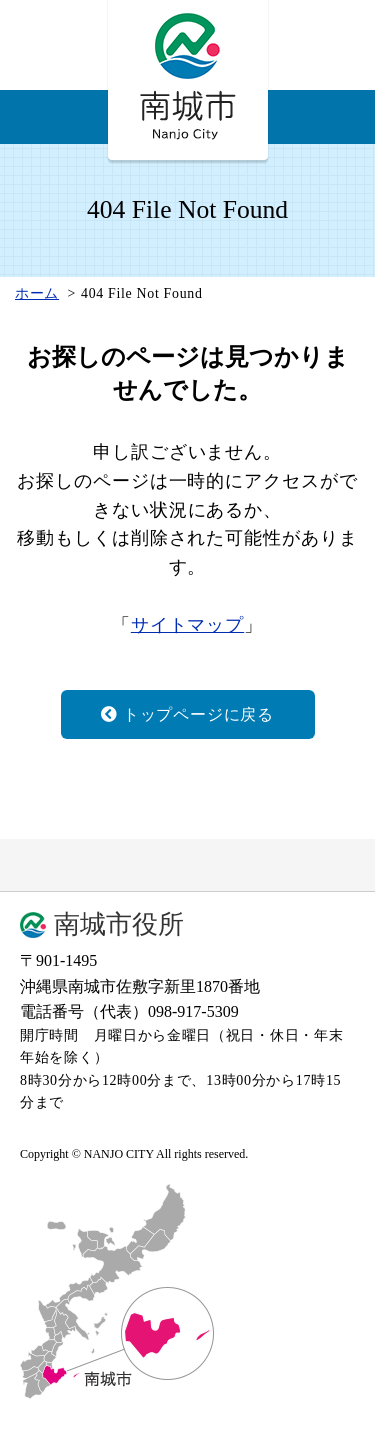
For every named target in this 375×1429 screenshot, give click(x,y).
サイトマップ (187, 625)
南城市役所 (119, 925)
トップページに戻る (187, 714)
